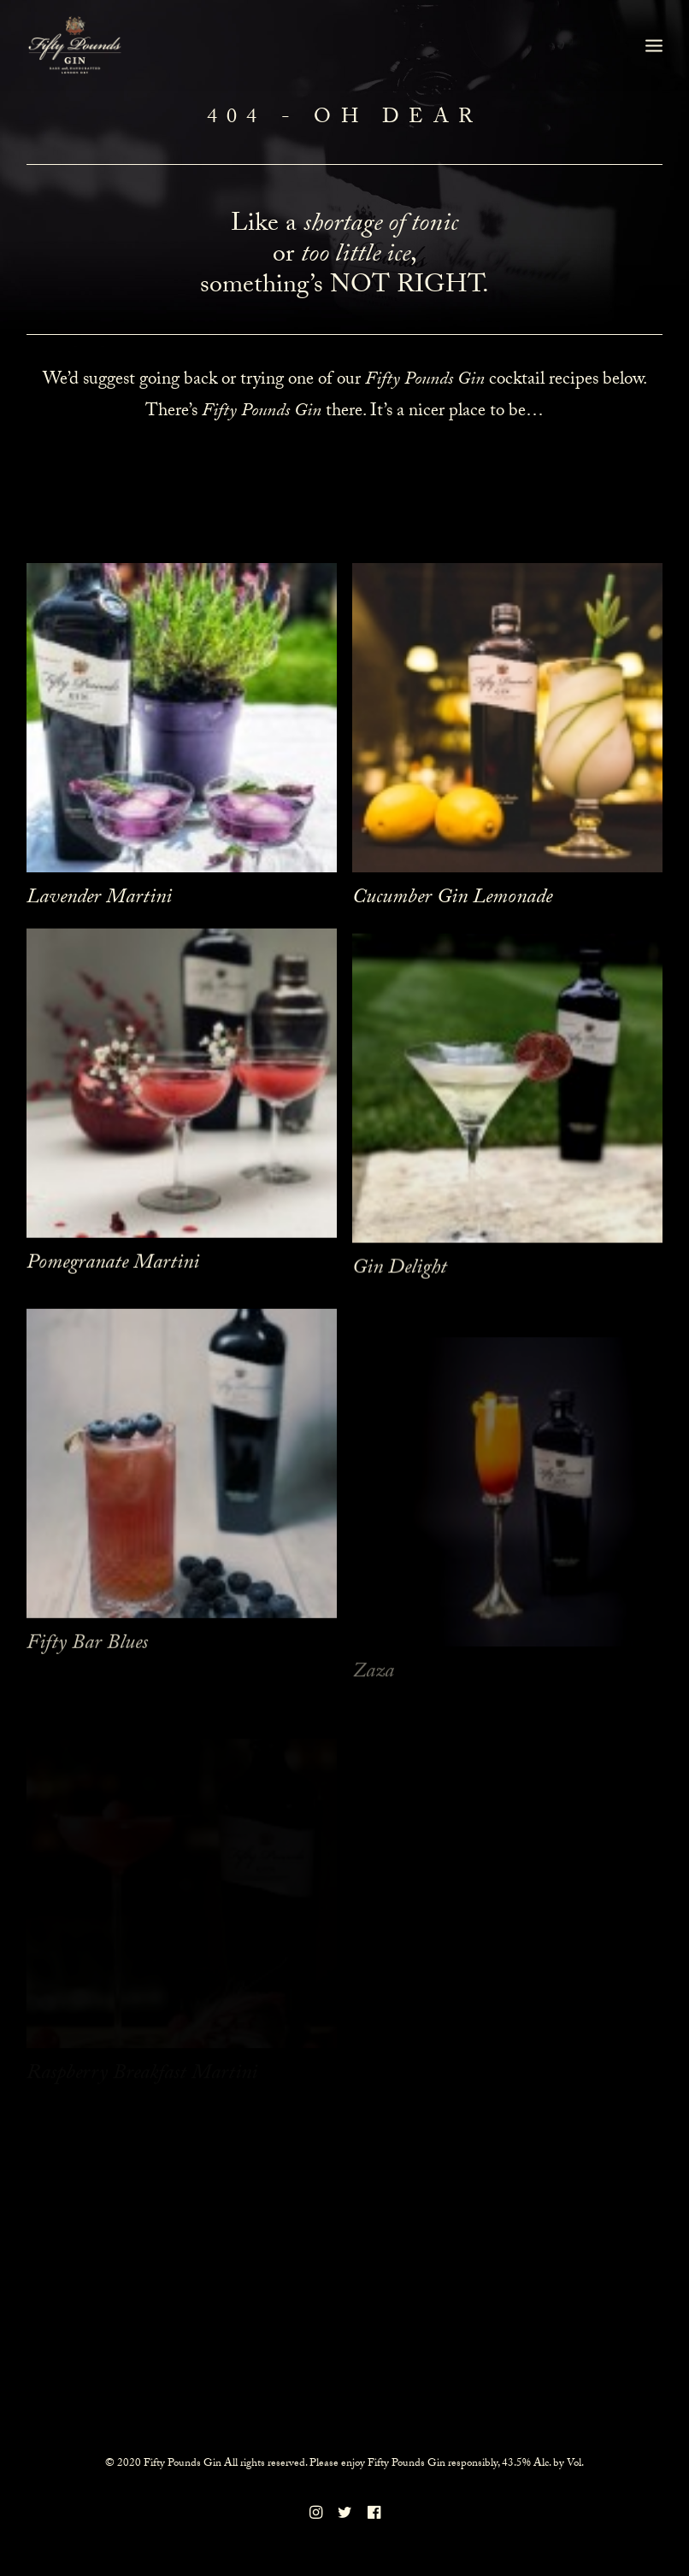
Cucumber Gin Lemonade (452, 899)
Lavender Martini (99, 899)
